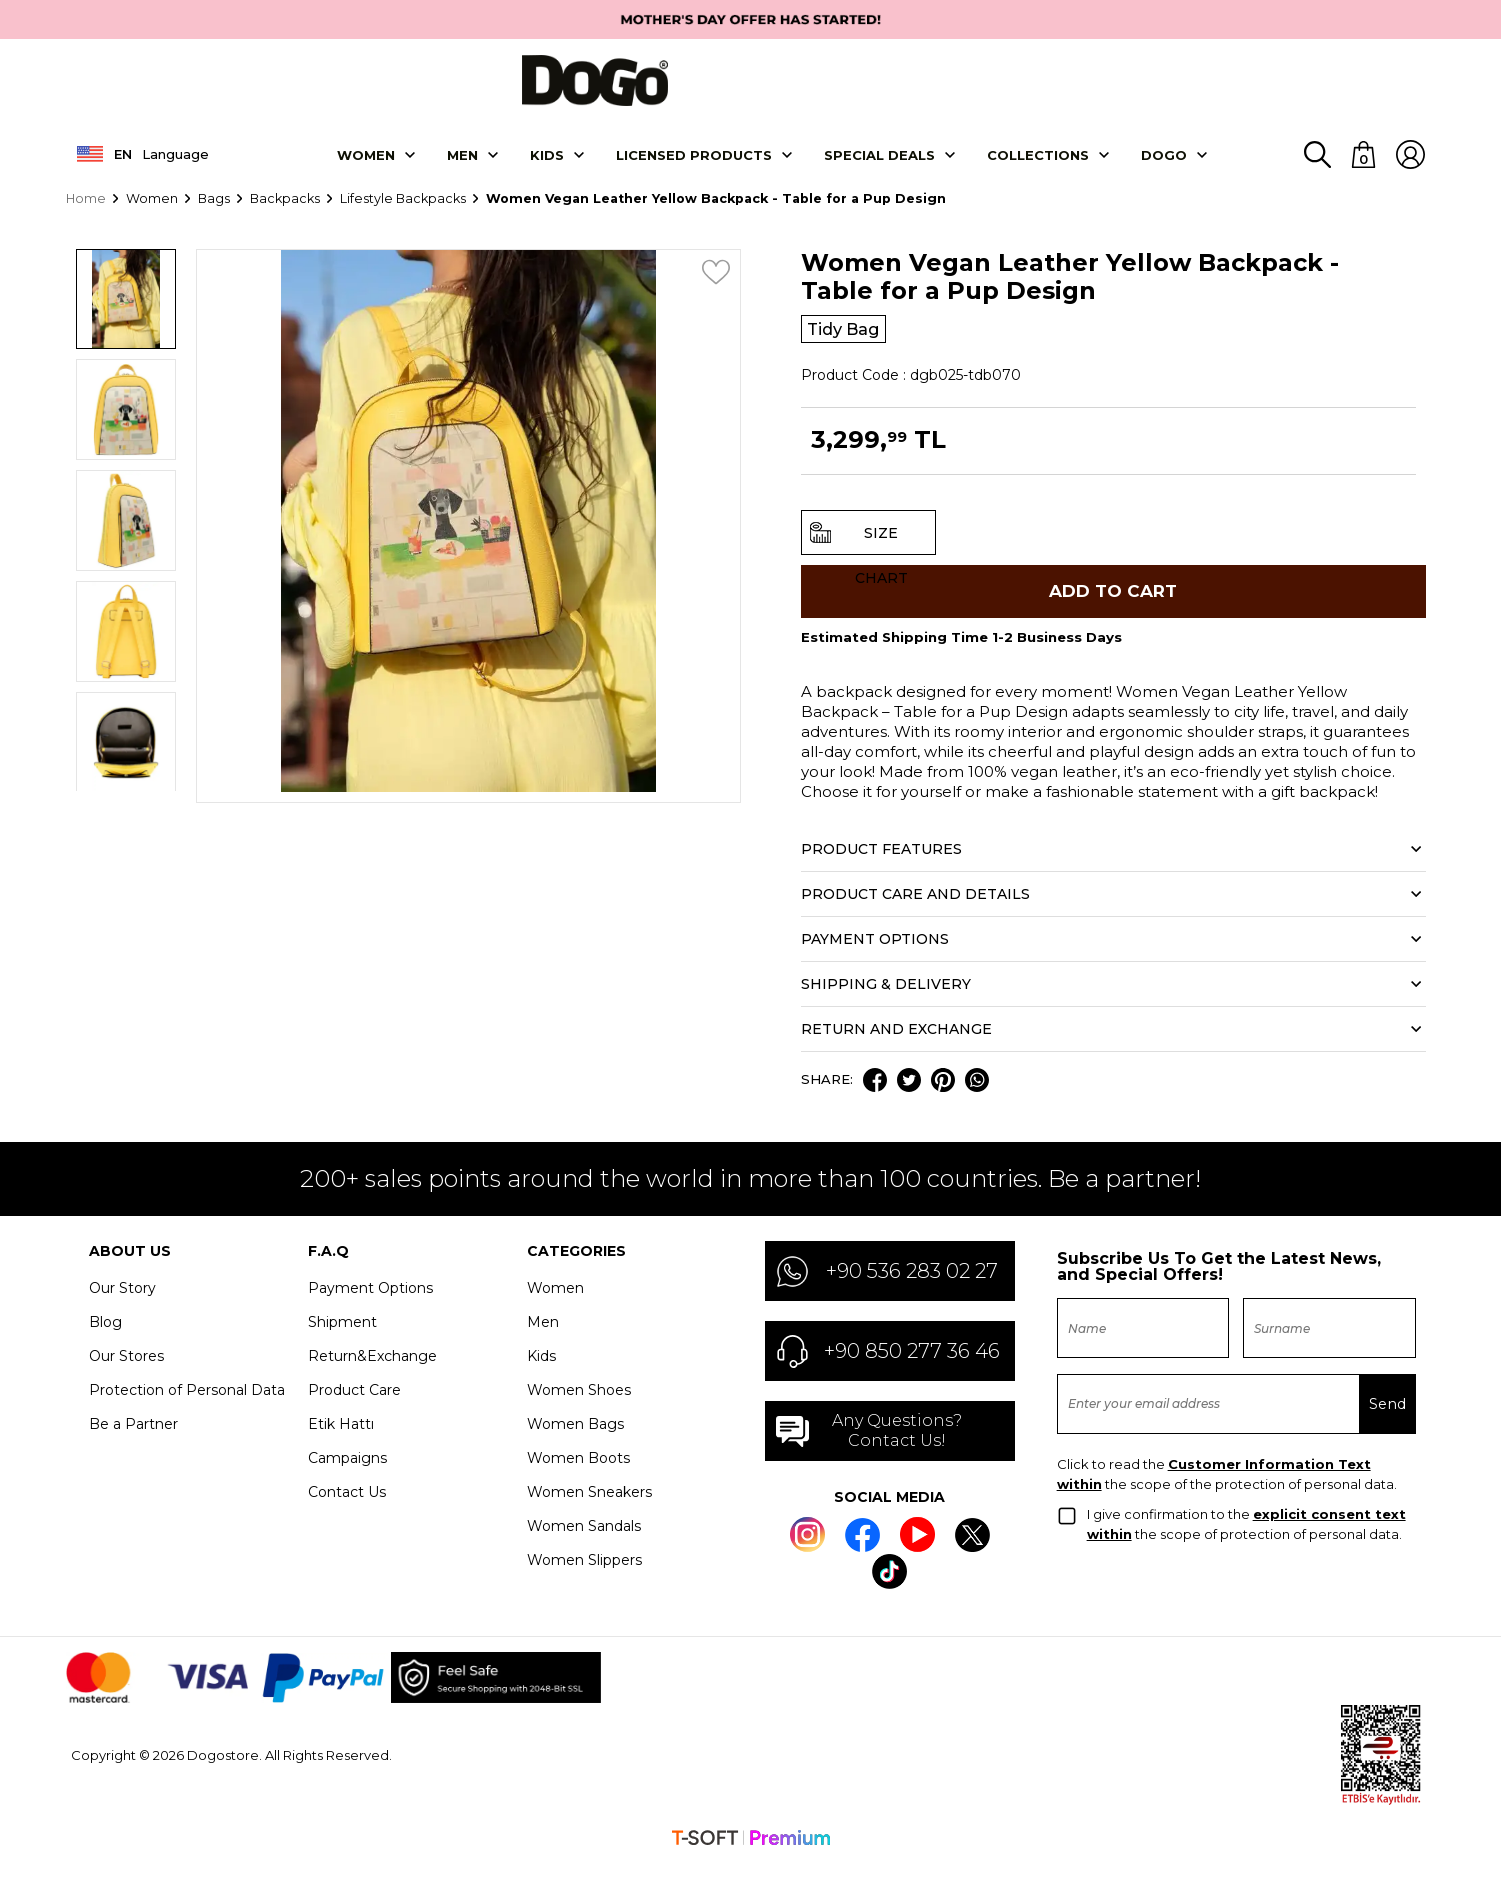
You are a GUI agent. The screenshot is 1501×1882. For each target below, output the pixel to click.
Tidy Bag (847, 339)
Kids (541, 1374)
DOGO (1164, 164)
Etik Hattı (341, 1442)
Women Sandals (584, 1544)
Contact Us (347, 1510)
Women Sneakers (589, 1510)
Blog (105, 1340)
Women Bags (575, 1442)
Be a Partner (133, 1442)
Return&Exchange (372, 1374)
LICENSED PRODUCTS (694, 164)
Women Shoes (579, 1408)
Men (462, 164)
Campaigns (347, 1476)
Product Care (354, 1408)
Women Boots (578, 1476)
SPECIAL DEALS (879, 164)
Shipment (342, 1340)
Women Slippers (584, 1578)
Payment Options (370, 1306)
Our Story (122, 1306)
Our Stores (126, 1374)
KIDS (547, 164)
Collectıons (1038, 164)
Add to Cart (1113, 606)
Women (366, 164)
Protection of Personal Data (187, 1408)
